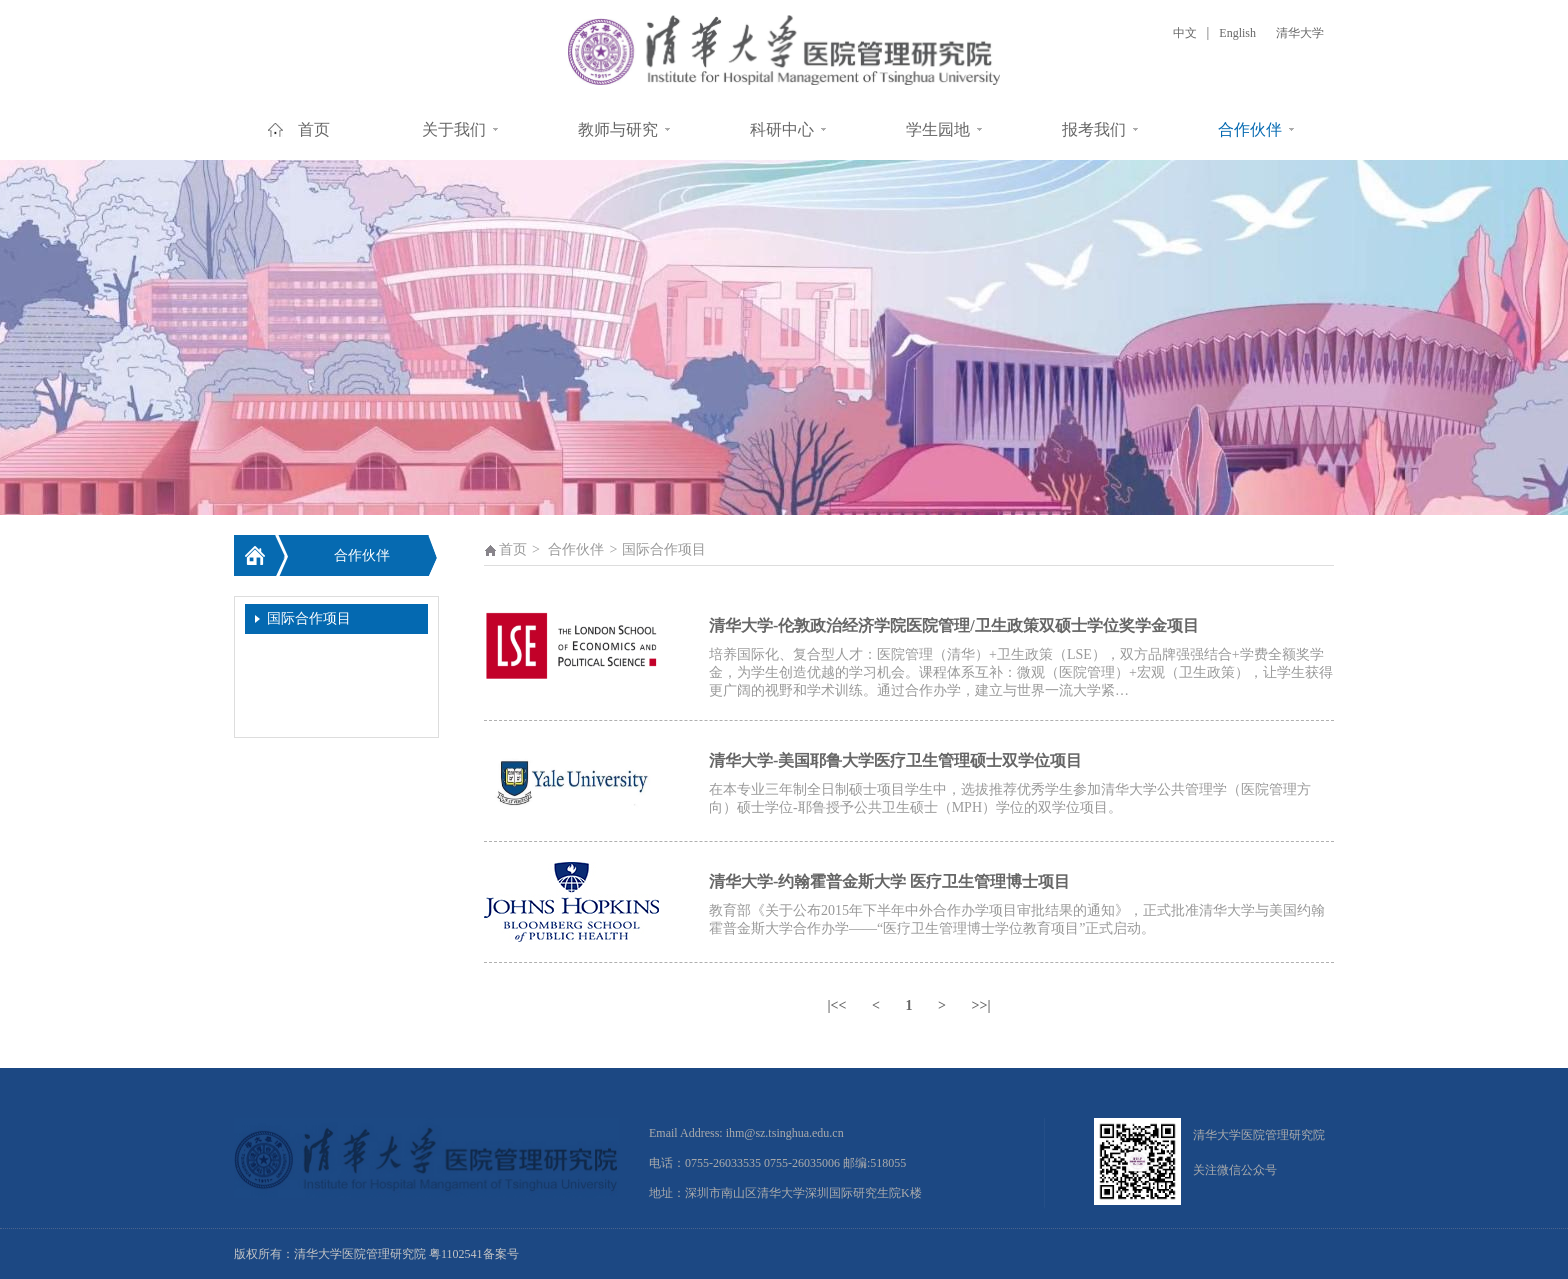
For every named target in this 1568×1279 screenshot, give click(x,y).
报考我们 (1094, 129)
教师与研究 (618, 129)
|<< (836, 1005)
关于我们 (454, 129)
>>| (980, 1005)
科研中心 (782, 129)
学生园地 (938, 129)
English (1237, 33)
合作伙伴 (1250, 129)
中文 (1185, 33)
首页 (314, 129)
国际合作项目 (309, 618)
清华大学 (1300, 33)
